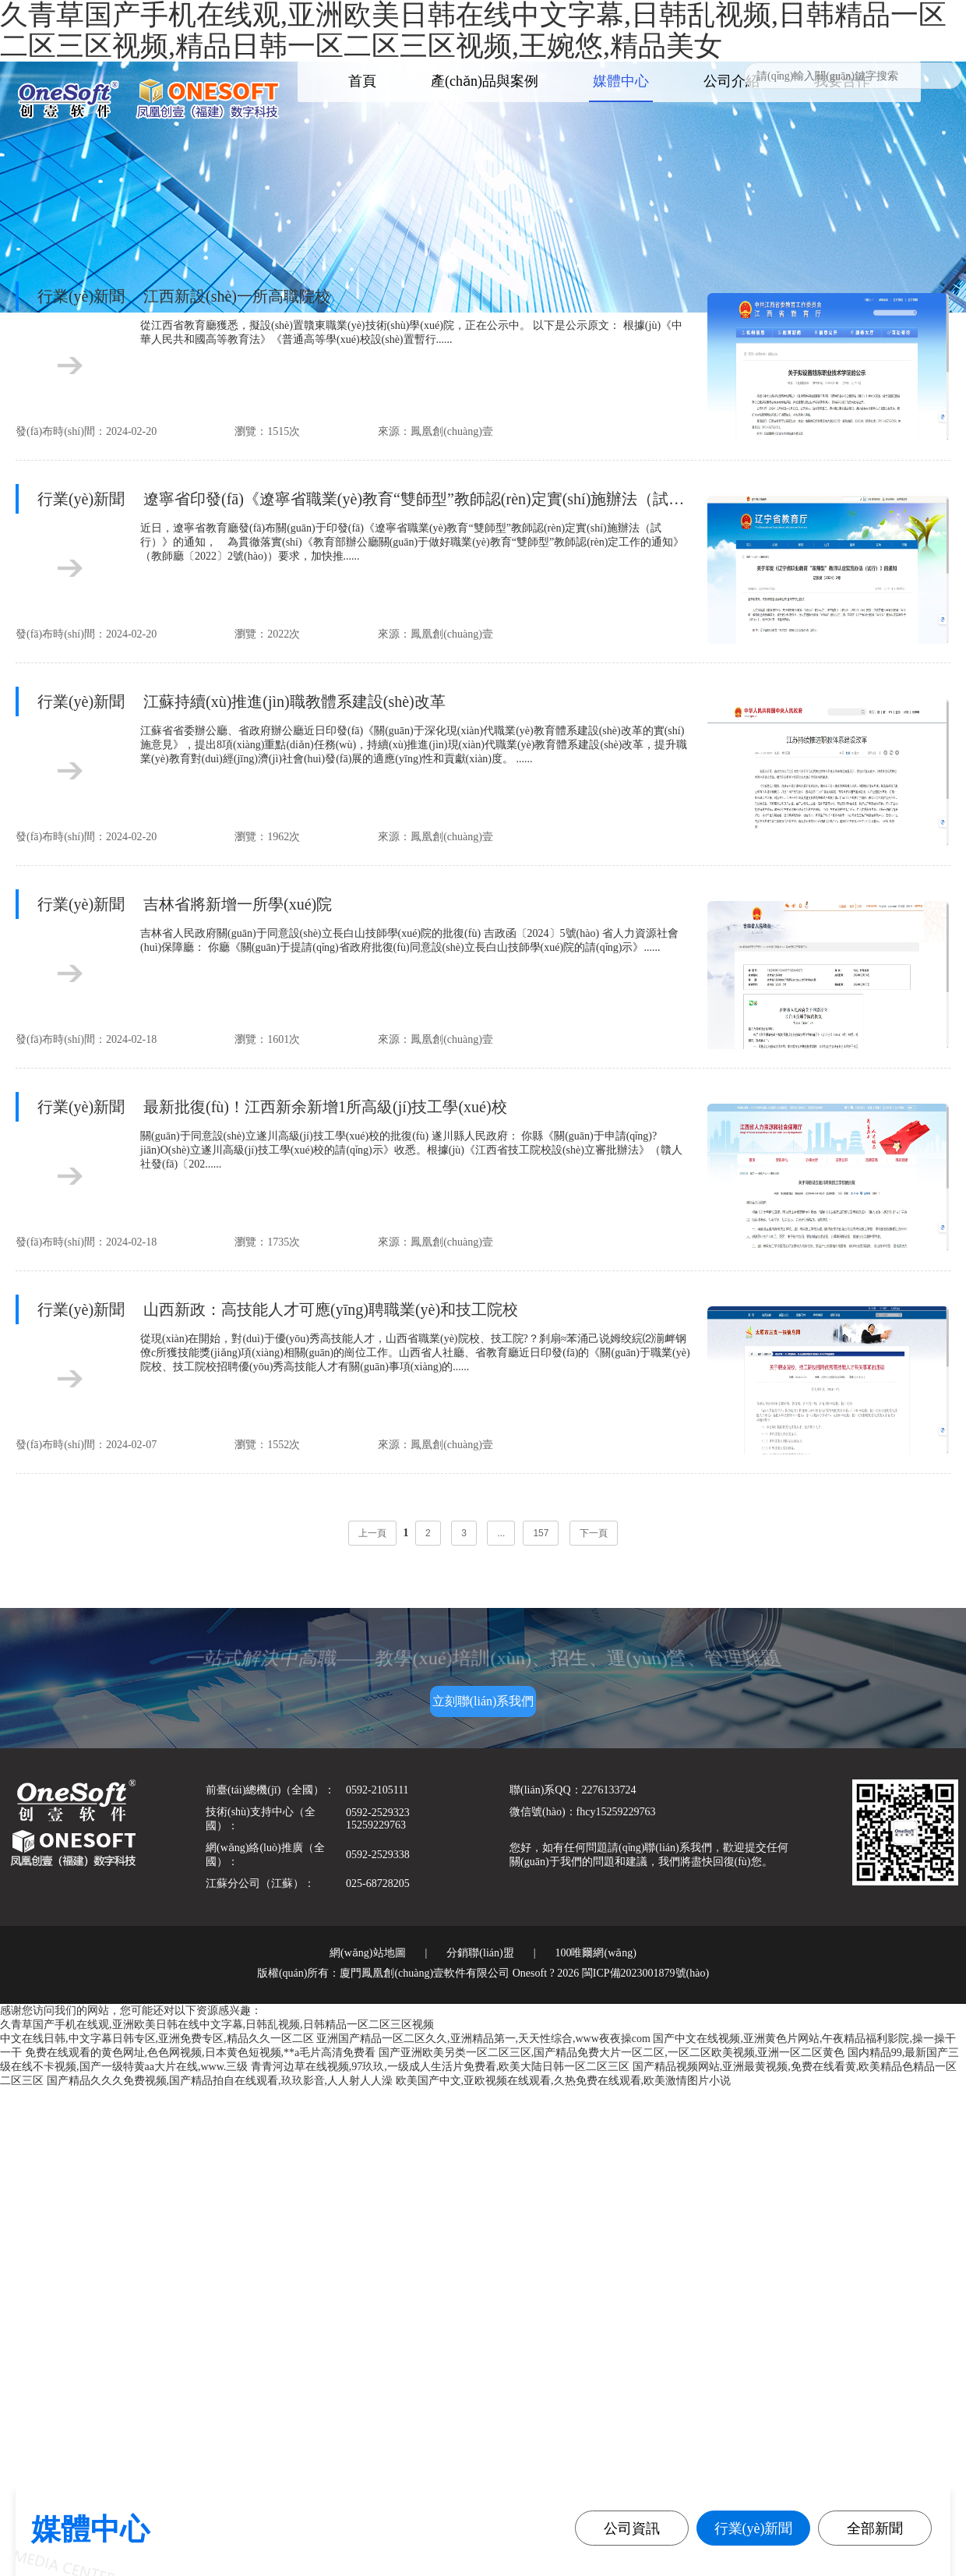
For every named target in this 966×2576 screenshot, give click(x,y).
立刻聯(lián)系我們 (483, 1701)
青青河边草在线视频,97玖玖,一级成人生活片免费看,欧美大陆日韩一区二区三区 (440, 2066)
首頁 (362, 81)
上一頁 (372, 1533)
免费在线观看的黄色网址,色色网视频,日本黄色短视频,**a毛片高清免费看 (200, 2052)
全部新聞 (875, 2528)
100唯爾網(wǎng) (595, 1953)
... (501, 1533)
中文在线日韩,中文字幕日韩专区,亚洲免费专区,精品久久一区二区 (157, 2038)
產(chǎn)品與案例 (484, 81)
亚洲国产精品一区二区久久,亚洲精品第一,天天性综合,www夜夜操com (483, 2038)
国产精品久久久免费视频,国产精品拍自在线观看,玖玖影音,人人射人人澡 (220, 2081)
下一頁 (594, 1533)
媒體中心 (621, 81)
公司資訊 (632, 2528)
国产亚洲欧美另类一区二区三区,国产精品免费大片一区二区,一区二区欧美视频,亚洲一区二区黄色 (612, 2052)
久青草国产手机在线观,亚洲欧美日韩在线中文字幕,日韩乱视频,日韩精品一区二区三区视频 (217, 2024)
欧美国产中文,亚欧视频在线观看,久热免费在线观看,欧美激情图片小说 (564, 2081)
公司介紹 (731, 81)
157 (540, 1533)
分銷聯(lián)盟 (479, 1953)
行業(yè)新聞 (753, 2528)
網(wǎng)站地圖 (367, 1953)
